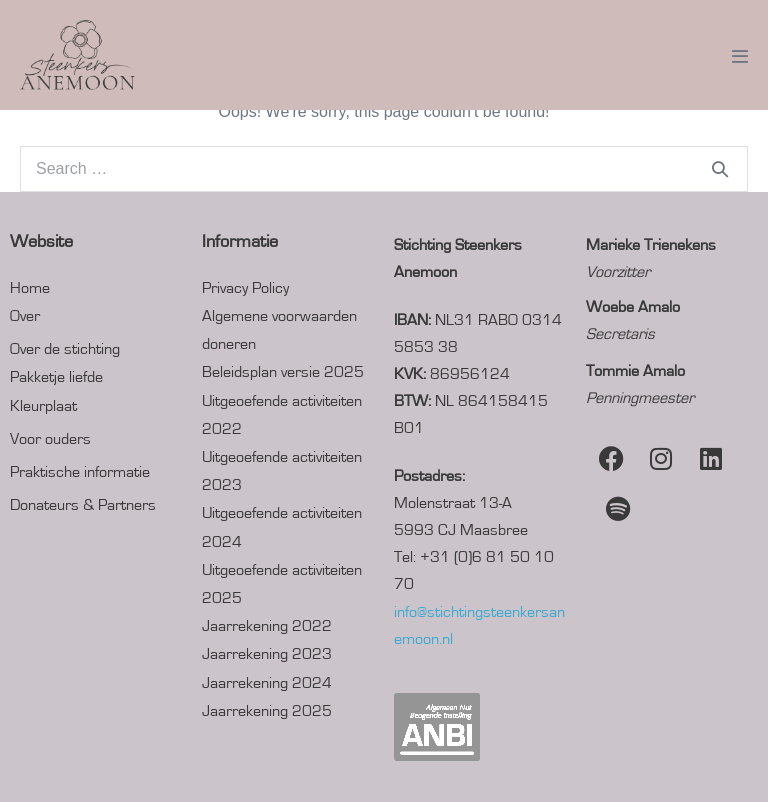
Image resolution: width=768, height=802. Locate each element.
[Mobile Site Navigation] (740, 56)
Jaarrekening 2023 (267, 654)
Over (25, 316)
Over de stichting (65, 349)
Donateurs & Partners (83, 505)
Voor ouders (50, 439)
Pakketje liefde (56, 377)
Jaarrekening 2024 (267, 683)
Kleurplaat (43, 406)
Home (30, 288)
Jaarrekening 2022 (267, 626)
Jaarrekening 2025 (267, 711)
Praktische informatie (80, 472)
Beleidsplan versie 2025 (283, 372)
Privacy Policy (245, 288)
